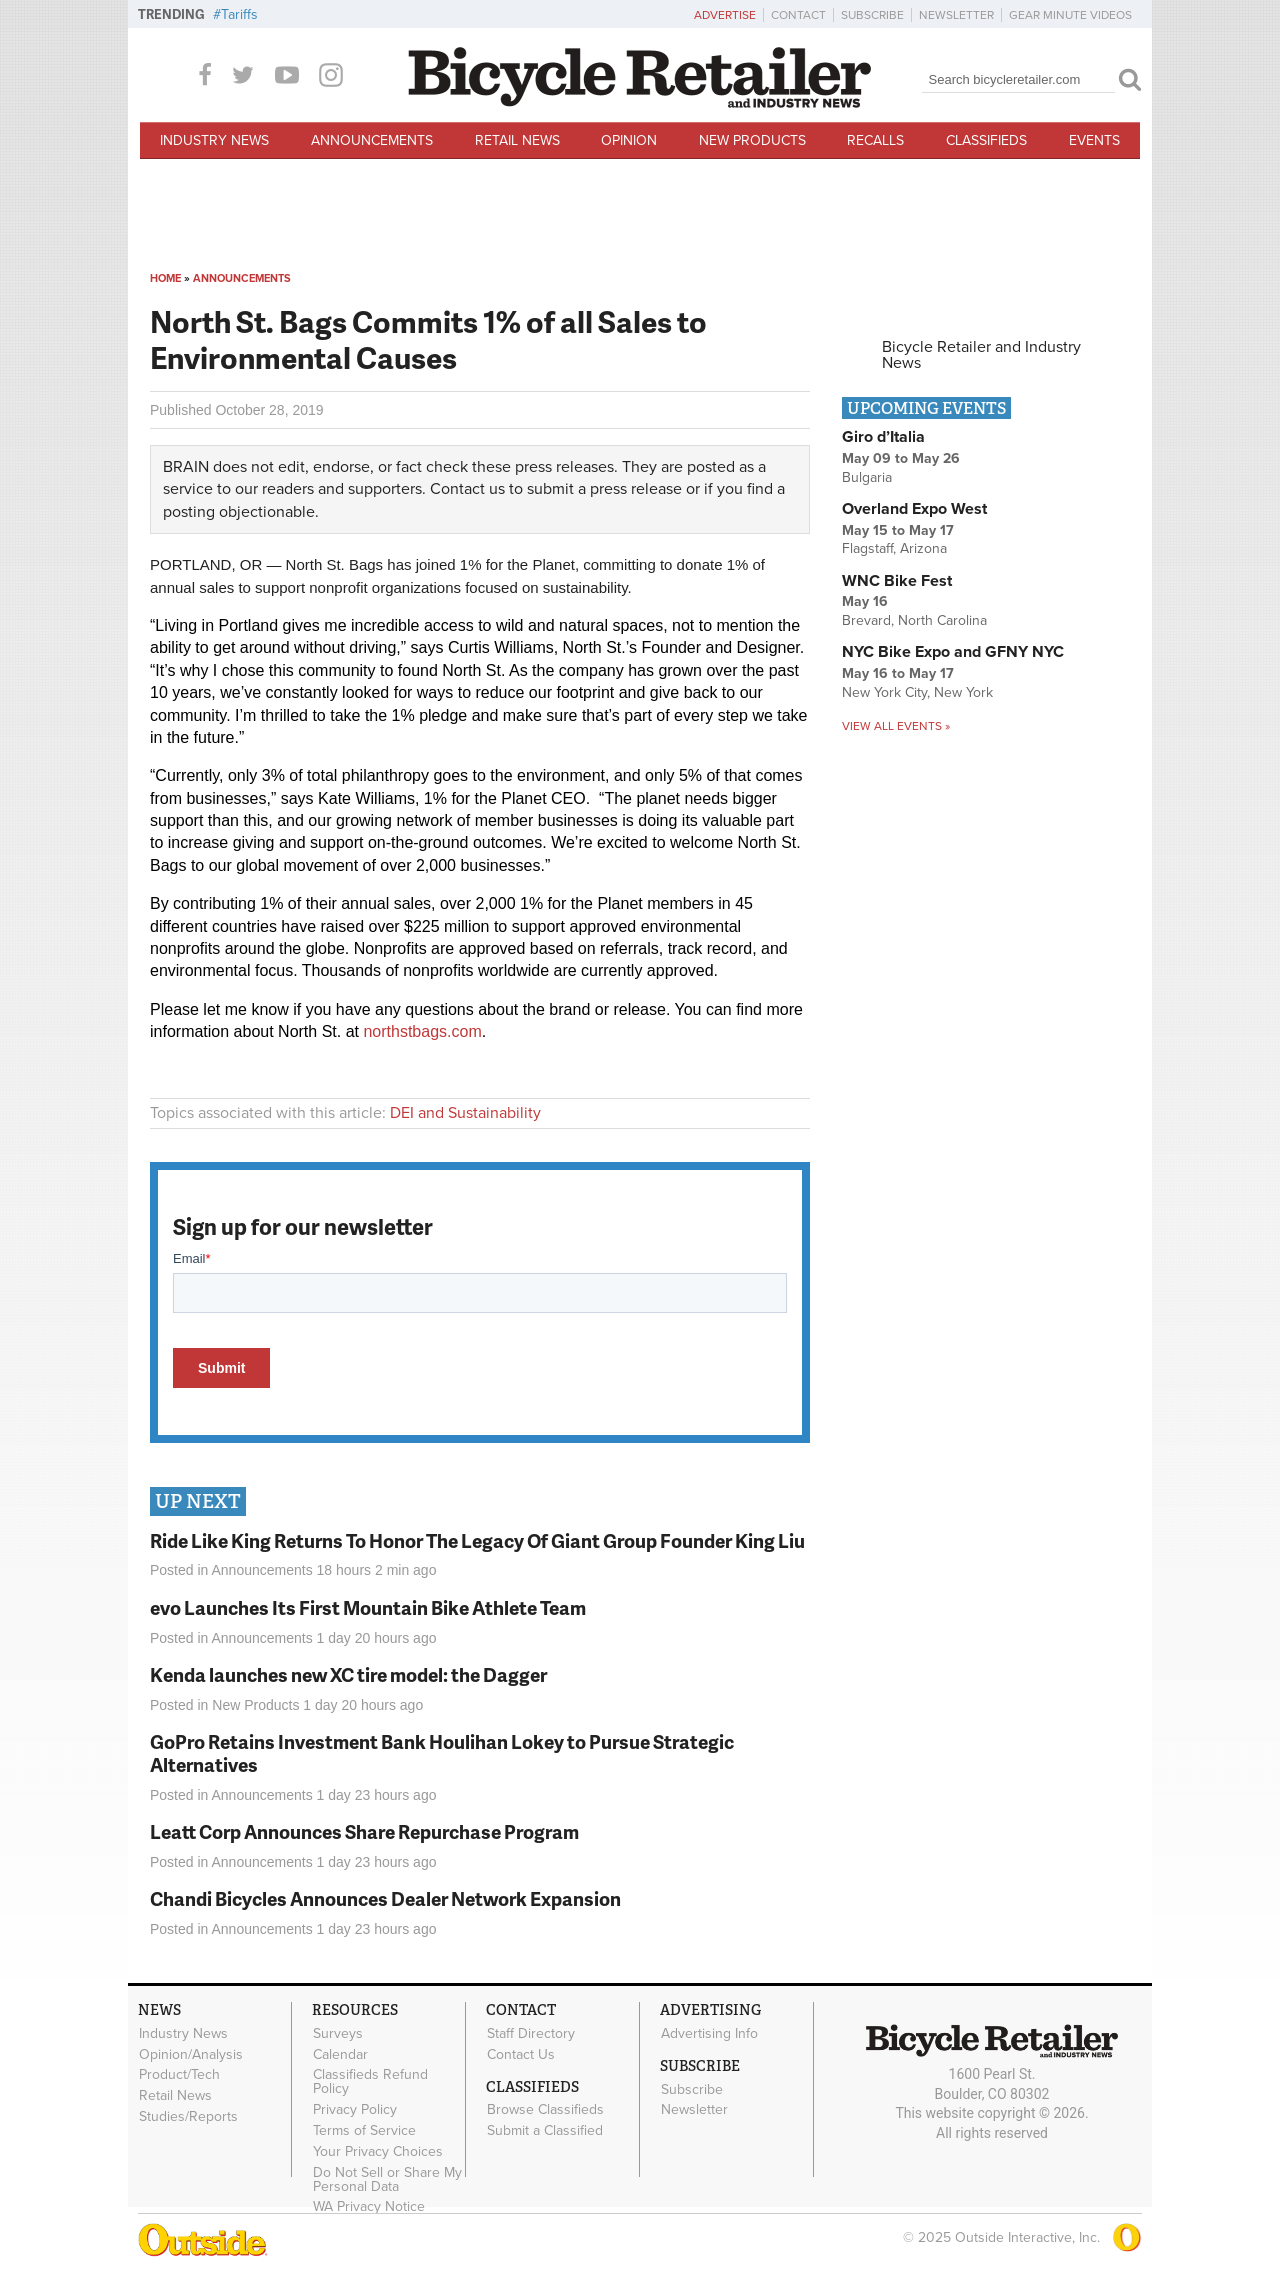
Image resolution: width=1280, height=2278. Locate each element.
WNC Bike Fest (897, 581)
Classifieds (986, 140)
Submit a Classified (545, 2131)
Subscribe (872, 15)
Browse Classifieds (545, 2110)
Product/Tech (179, 2075)
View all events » (896, 726)
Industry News (214, 140)
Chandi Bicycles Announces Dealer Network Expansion (385, 1898)
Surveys (338, 2033)
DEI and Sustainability (465, 1113)
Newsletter (956, 15)
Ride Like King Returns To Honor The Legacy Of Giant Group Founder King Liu (477, 1540)
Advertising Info (709, 2033)
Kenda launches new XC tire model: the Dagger (348, 1674)
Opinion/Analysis (191, 2054)
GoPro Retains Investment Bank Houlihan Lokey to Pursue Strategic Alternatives (442, 1753)
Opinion (629, 140)
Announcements (372, 140)
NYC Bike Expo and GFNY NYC (953, 652)
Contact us (467, 489)
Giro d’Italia (883, 437)
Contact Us (521, 2054)
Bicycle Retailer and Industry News (981, 355)
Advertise (725, 15)
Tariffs (239, 14)
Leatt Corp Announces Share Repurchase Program (364, 1831)
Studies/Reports (188, 2117)
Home (165, 278)
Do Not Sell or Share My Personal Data (387, 2179)
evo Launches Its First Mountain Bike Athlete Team (368, 1607)
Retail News (517, 140)
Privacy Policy (355, 2110)
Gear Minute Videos (1070, 15)
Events (1094, 140)
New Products (752, 140)
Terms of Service (364, 2131)
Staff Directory (531, 2033)
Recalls (875, 140)
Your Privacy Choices (378, 2151)
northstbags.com (422, 1031)
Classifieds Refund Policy (370, 2082)
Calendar (340, 2054)
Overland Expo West (914, 509)
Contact (798, 15)
